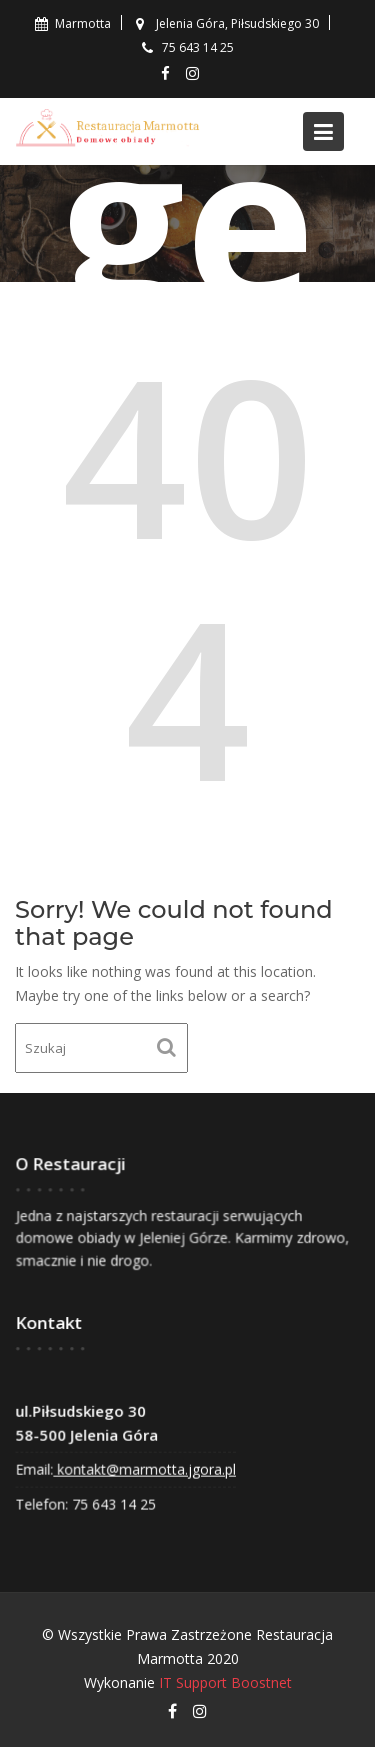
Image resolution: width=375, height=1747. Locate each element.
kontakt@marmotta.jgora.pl (145, 1467)
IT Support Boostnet (225, 1682)
